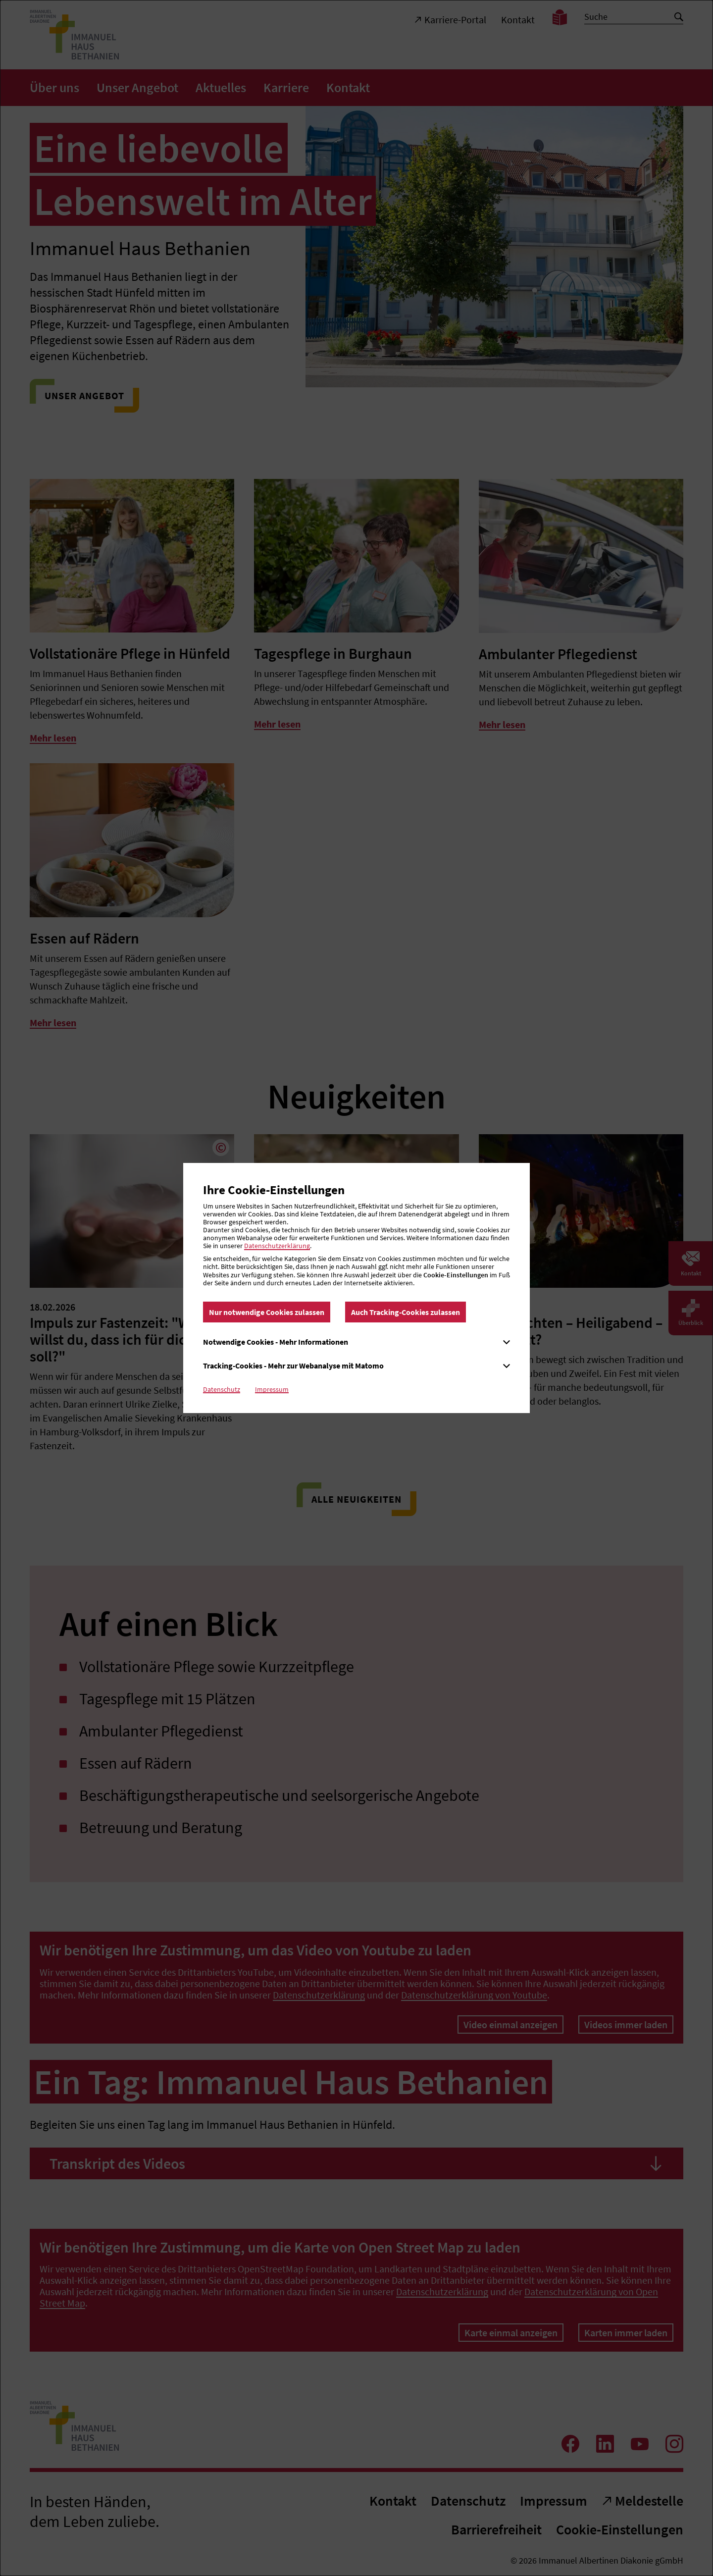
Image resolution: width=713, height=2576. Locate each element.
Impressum (272, 1389)
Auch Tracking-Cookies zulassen (405, 1312)
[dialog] (356, 1288)
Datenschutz (221, 1389)
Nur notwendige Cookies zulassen (266, 1312)
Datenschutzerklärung (277, 1245)
